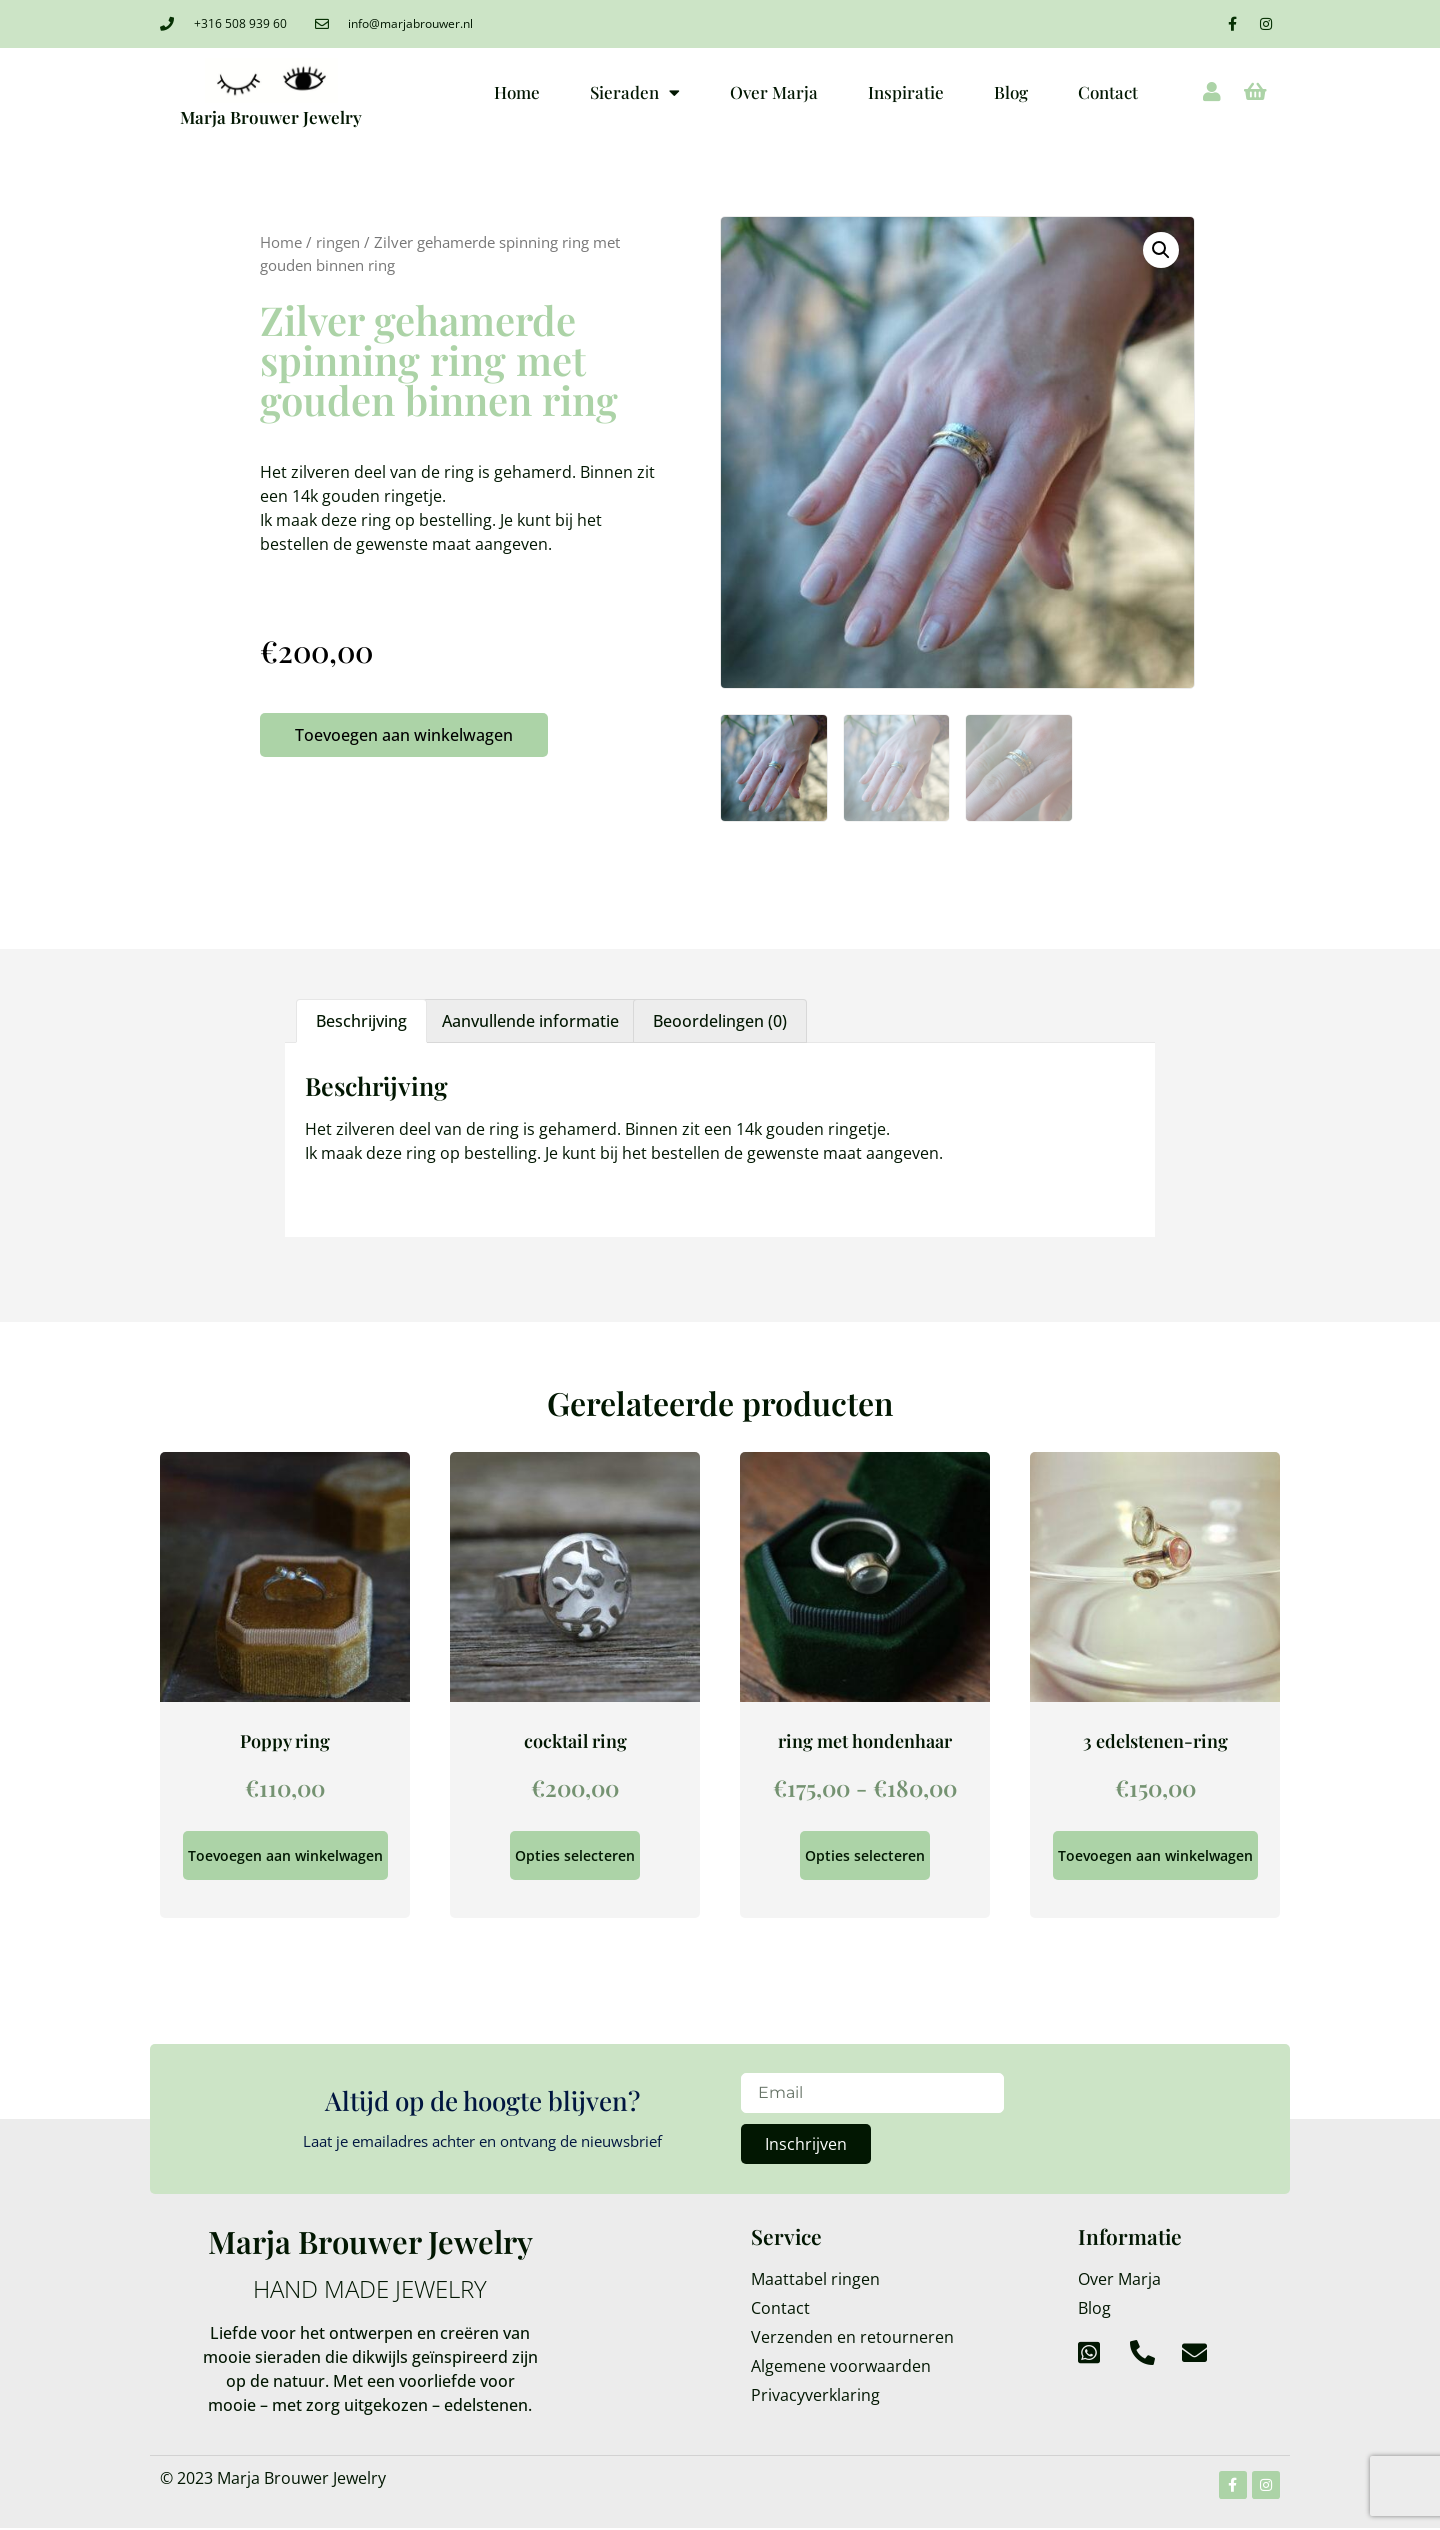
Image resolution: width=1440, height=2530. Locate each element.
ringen (338, 242)
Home (517, 92)
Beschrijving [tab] (361, 1021)
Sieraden (635, 92)
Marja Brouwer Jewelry (271, 117)
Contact (1108, 92)
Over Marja (774, 92)
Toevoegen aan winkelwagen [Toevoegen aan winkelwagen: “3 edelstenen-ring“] (1155, 1855)
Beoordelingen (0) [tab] (720, 1021)
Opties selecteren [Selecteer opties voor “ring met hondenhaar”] (865, 1855)
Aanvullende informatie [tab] (530, 1021)
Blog (1011, 92)
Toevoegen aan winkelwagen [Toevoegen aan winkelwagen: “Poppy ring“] (285, 1855)
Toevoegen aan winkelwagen (404, 735)
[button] (1161, 250)
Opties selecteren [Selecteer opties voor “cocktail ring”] (575, 1855)
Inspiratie (906, 92)
